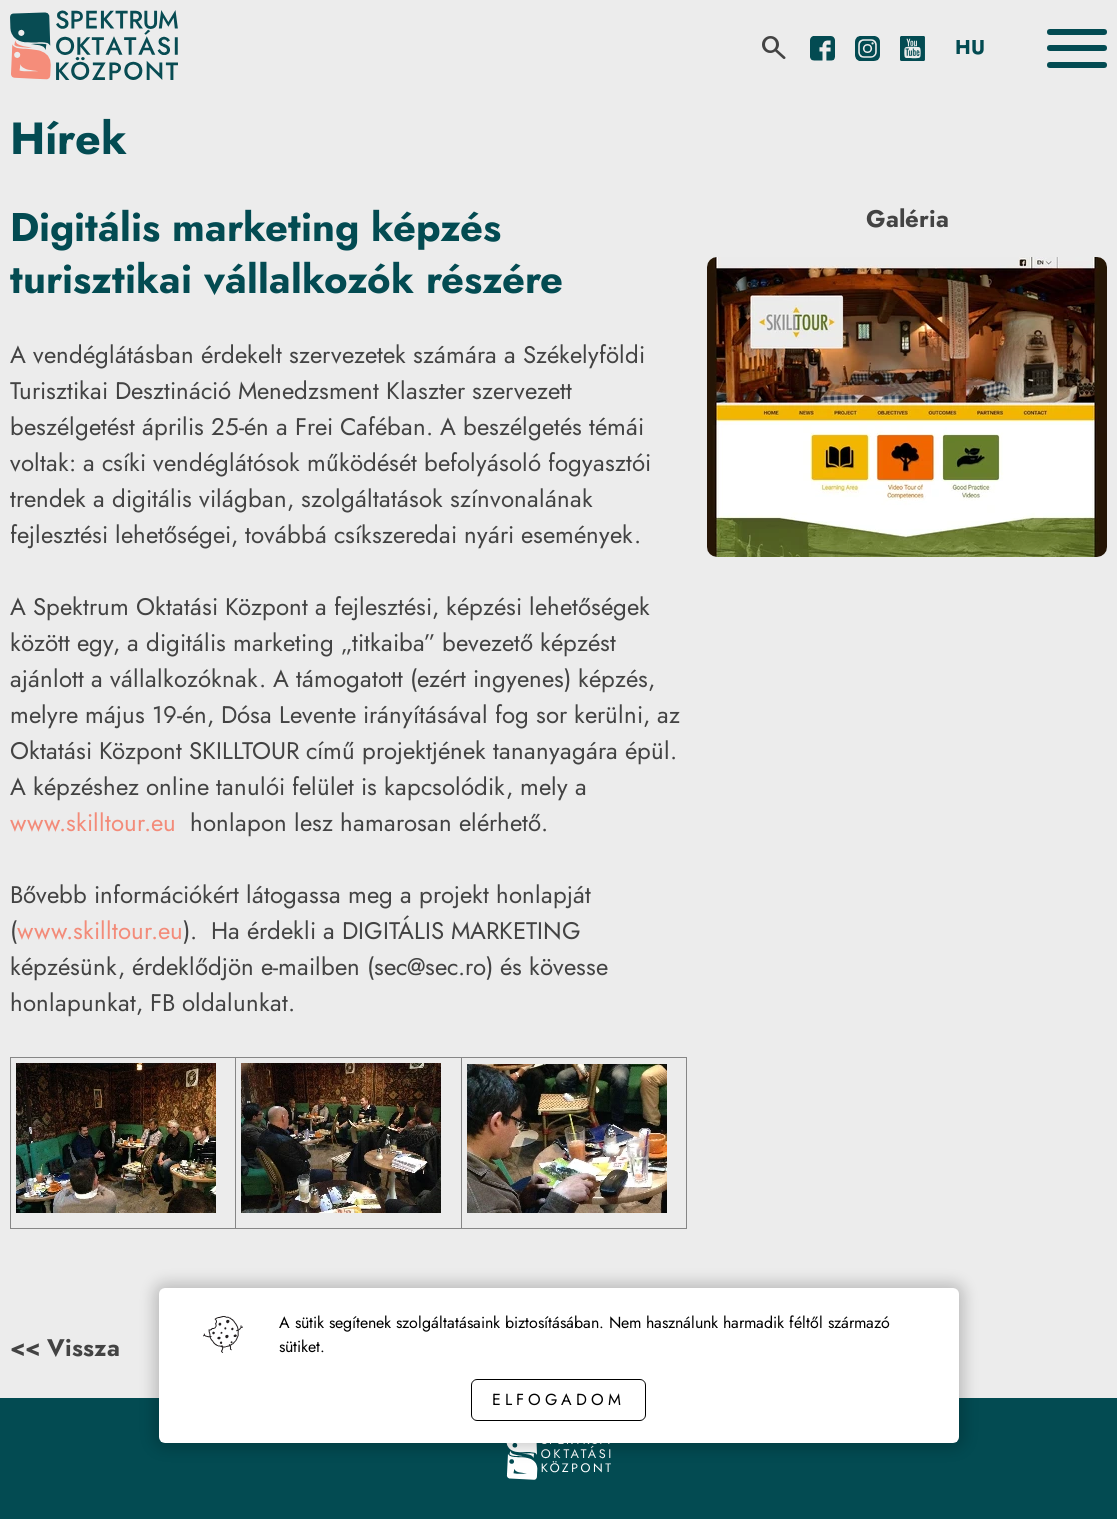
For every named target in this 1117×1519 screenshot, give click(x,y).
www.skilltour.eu (93, 822)
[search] (774, 48)
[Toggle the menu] (1077, 48)
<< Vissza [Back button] (65, 1347)
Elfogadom (558, 1399)
